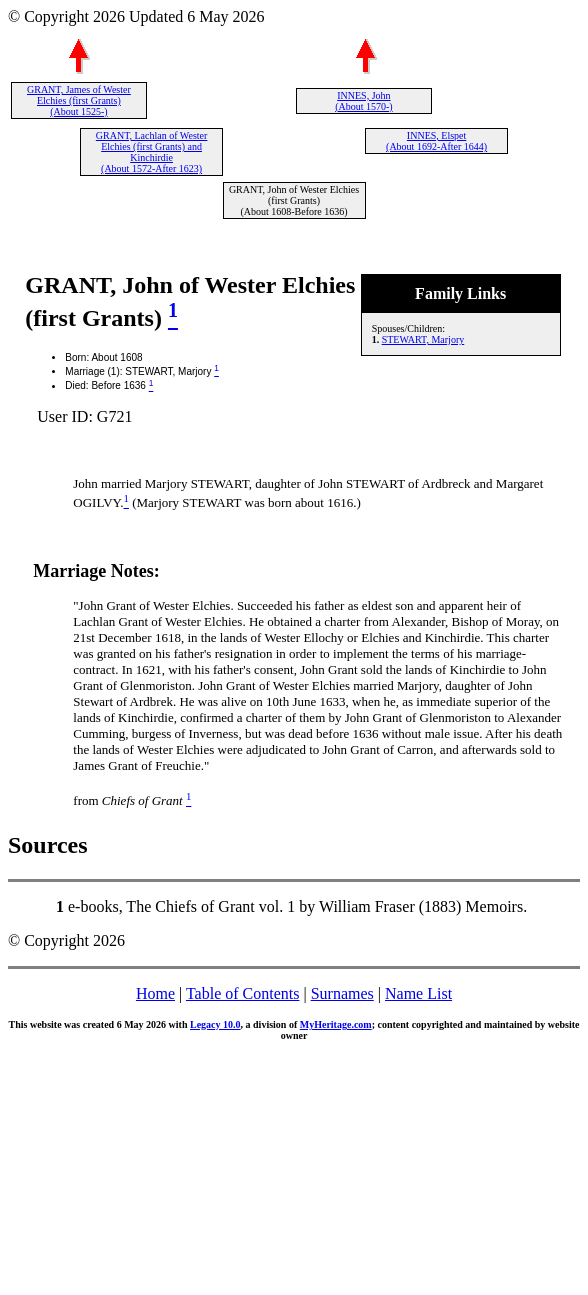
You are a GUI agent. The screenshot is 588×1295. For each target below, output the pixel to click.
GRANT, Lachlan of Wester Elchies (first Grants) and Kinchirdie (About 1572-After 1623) (152, 152)
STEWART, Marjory (423, 339)
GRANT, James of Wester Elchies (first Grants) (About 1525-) (79, 100)
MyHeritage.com (336, 1024)
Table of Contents (243, 993)
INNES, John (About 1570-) (364, 101)
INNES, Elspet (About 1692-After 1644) (436, 141)
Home (155, 993)
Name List (418, 993)
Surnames (342, 993)
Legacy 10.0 (215, 1024)
